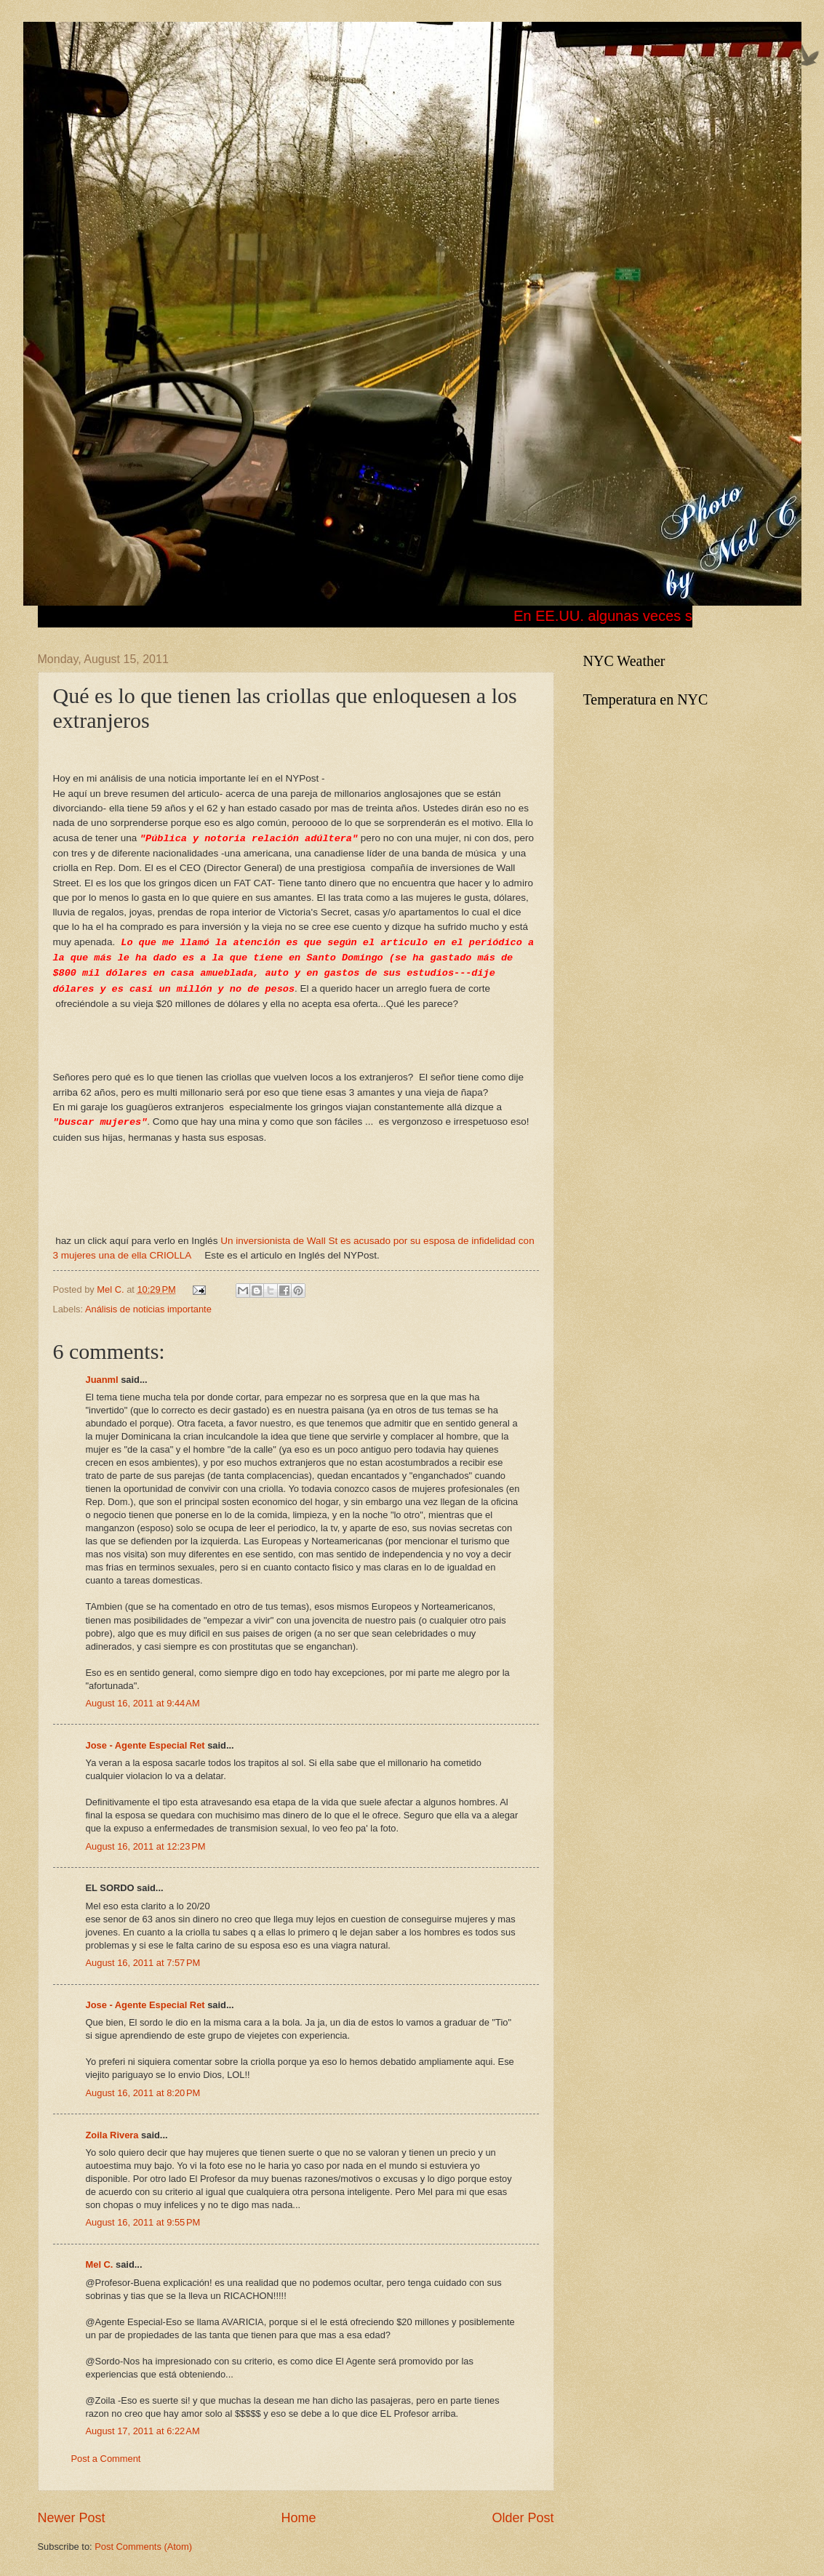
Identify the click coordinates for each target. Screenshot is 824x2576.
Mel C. (112, 1289)
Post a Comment (106, 2458)
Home (298, 2518)
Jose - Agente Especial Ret (145, 1745)
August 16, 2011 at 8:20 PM (143, 2092)
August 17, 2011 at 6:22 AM (143, 2430)
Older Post (522, 2518)
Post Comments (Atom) (143, 2546)
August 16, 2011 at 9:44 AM (143, 1703)
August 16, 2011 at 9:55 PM (143, 2222)
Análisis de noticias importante (148, 1309)
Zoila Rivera (112, 2135)
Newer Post (71, 2518)
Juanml (102, 1379)
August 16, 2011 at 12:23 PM (146, 1846)
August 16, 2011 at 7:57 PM (143, 1962)
